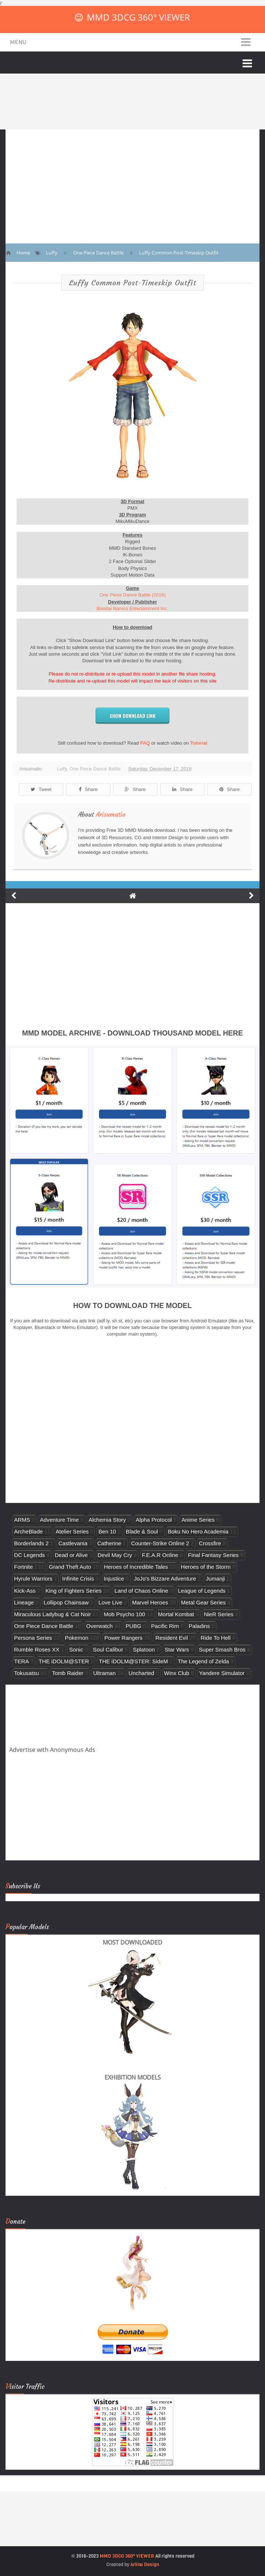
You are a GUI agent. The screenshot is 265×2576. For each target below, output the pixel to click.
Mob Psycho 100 (124, 1614)
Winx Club (177, 1673)
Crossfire (210, 1543)
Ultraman (104, 1673)
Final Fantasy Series (213, 1555)
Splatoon (144, 1649)
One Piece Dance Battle (95, 769)
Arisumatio (111, 814)
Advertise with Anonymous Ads (52, 1750)
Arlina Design (144, 2564)
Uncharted (141, 1673)
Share (88, 789)
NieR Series (218, 1614)
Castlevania (73, 1543)
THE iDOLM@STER (64, 1661)
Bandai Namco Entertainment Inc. (132, 608)
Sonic (76, 1649)
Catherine (109, 1543)
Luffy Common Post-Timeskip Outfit (132, 282)
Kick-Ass (25, 1591)
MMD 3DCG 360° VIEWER (138, 17)
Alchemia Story (107, 1520)
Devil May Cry (115, 1555)
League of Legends (201, 1591)
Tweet (41, 789)
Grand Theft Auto (70, 1567)
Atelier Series (72, 1531)
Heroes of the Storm (205, 1567)
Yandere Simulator (222, 1673)
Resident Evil (171, 1638)
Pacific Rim (165, 1626)
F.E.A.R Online (160, 1555)
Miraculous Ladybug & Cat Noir (52, 1614)
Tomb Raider (67, 1673)
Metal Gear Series (203, 1602)
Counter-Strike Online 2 (160, 1543)
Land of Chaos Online (141, 1591)
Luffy (62, 769)
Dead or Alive (71, 1555)
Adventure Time (59, 1520)
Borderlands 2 (31, 1543)
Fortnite (23, 1567)
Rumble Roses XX (36, 1649)
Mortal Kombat (176, 1614)
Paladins (199, 1626)
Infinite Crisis (78, 1578)
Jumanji (215, 1578)
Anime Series (198, 1520)
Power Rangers (123, 1638)
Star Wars (177, 1649)
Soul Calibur (108, 1649)
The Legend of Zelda (203, 1661)
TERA (21, 1661)
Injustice (114, 1578)
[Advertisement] (132, 180)
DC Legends (29, 1555)
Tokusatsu (26, 1673)
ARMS (22, 1520)
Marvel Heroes (150, 1602)
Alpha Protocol (154, 1520)
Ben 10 (107, 1531)
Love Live (111, 1602)
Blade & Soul (142, 1531)
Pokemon (76, 1638)
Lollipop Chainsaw (66, 1602)
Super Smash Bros (222, 1649)
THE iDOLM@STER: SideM (133, 1661)
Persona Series (33, 1638)
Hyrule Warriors (33, 1578)
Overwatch (99, 1626)
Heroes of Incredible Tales (136, 1567)
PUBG (133, 1626)
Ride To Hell (215, 1638)
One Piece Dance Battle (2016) (132, 595)
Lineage (24, 1602)
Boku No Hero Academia (198, 1531)
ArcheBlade (28, 1531)
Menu (18, 42)
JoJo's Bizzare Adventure (165, 1578)
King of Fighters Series (74, 1591)
